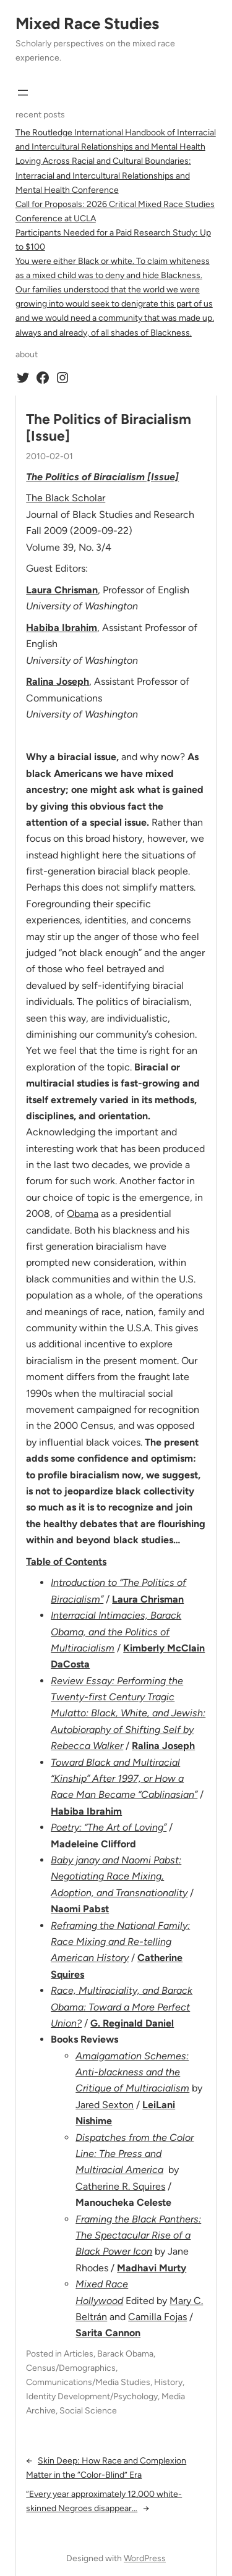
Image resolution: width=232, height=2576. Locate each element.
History (168, 2382)
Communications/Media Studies (88, 2382)
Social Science (88, 2410)
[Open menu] (22, 92)
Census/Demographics (71, 2368)
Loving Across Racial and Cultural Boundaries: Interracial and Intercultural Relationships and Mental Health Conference (103, 175)
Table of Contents (66, 1561)
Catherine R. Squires (120, 2186)
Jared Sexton (104, 2105)
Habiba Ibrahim (61, 627)
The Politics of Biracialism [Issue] (108, 427)
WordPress (145, 2558)
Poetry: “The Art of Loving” (108, 1827)
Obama (82, 1213)
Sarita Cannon (107, 2333)
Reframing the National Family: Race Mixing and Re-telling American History (120, 1942)
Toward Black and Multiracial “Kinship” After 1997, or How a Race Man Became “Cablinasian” (124, 1778)
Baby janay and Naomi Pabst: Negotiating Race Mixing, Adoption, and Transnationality (119, 1876)
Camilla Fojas (157, 2317)
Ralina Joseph (57, 681)
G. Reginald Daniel (132, 2023)
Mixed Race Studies (87, 23)
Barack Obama (125, 2354)
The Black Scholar (65, 498)
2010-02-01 (49, 456)
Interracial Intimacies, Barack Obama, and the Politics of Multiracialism (116, 1631)
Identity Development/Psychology (92, 2396)
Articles (78, 2354)
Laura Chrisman (148, 1599)
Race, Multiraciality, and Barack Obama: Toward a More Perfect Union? (121, 2007)
